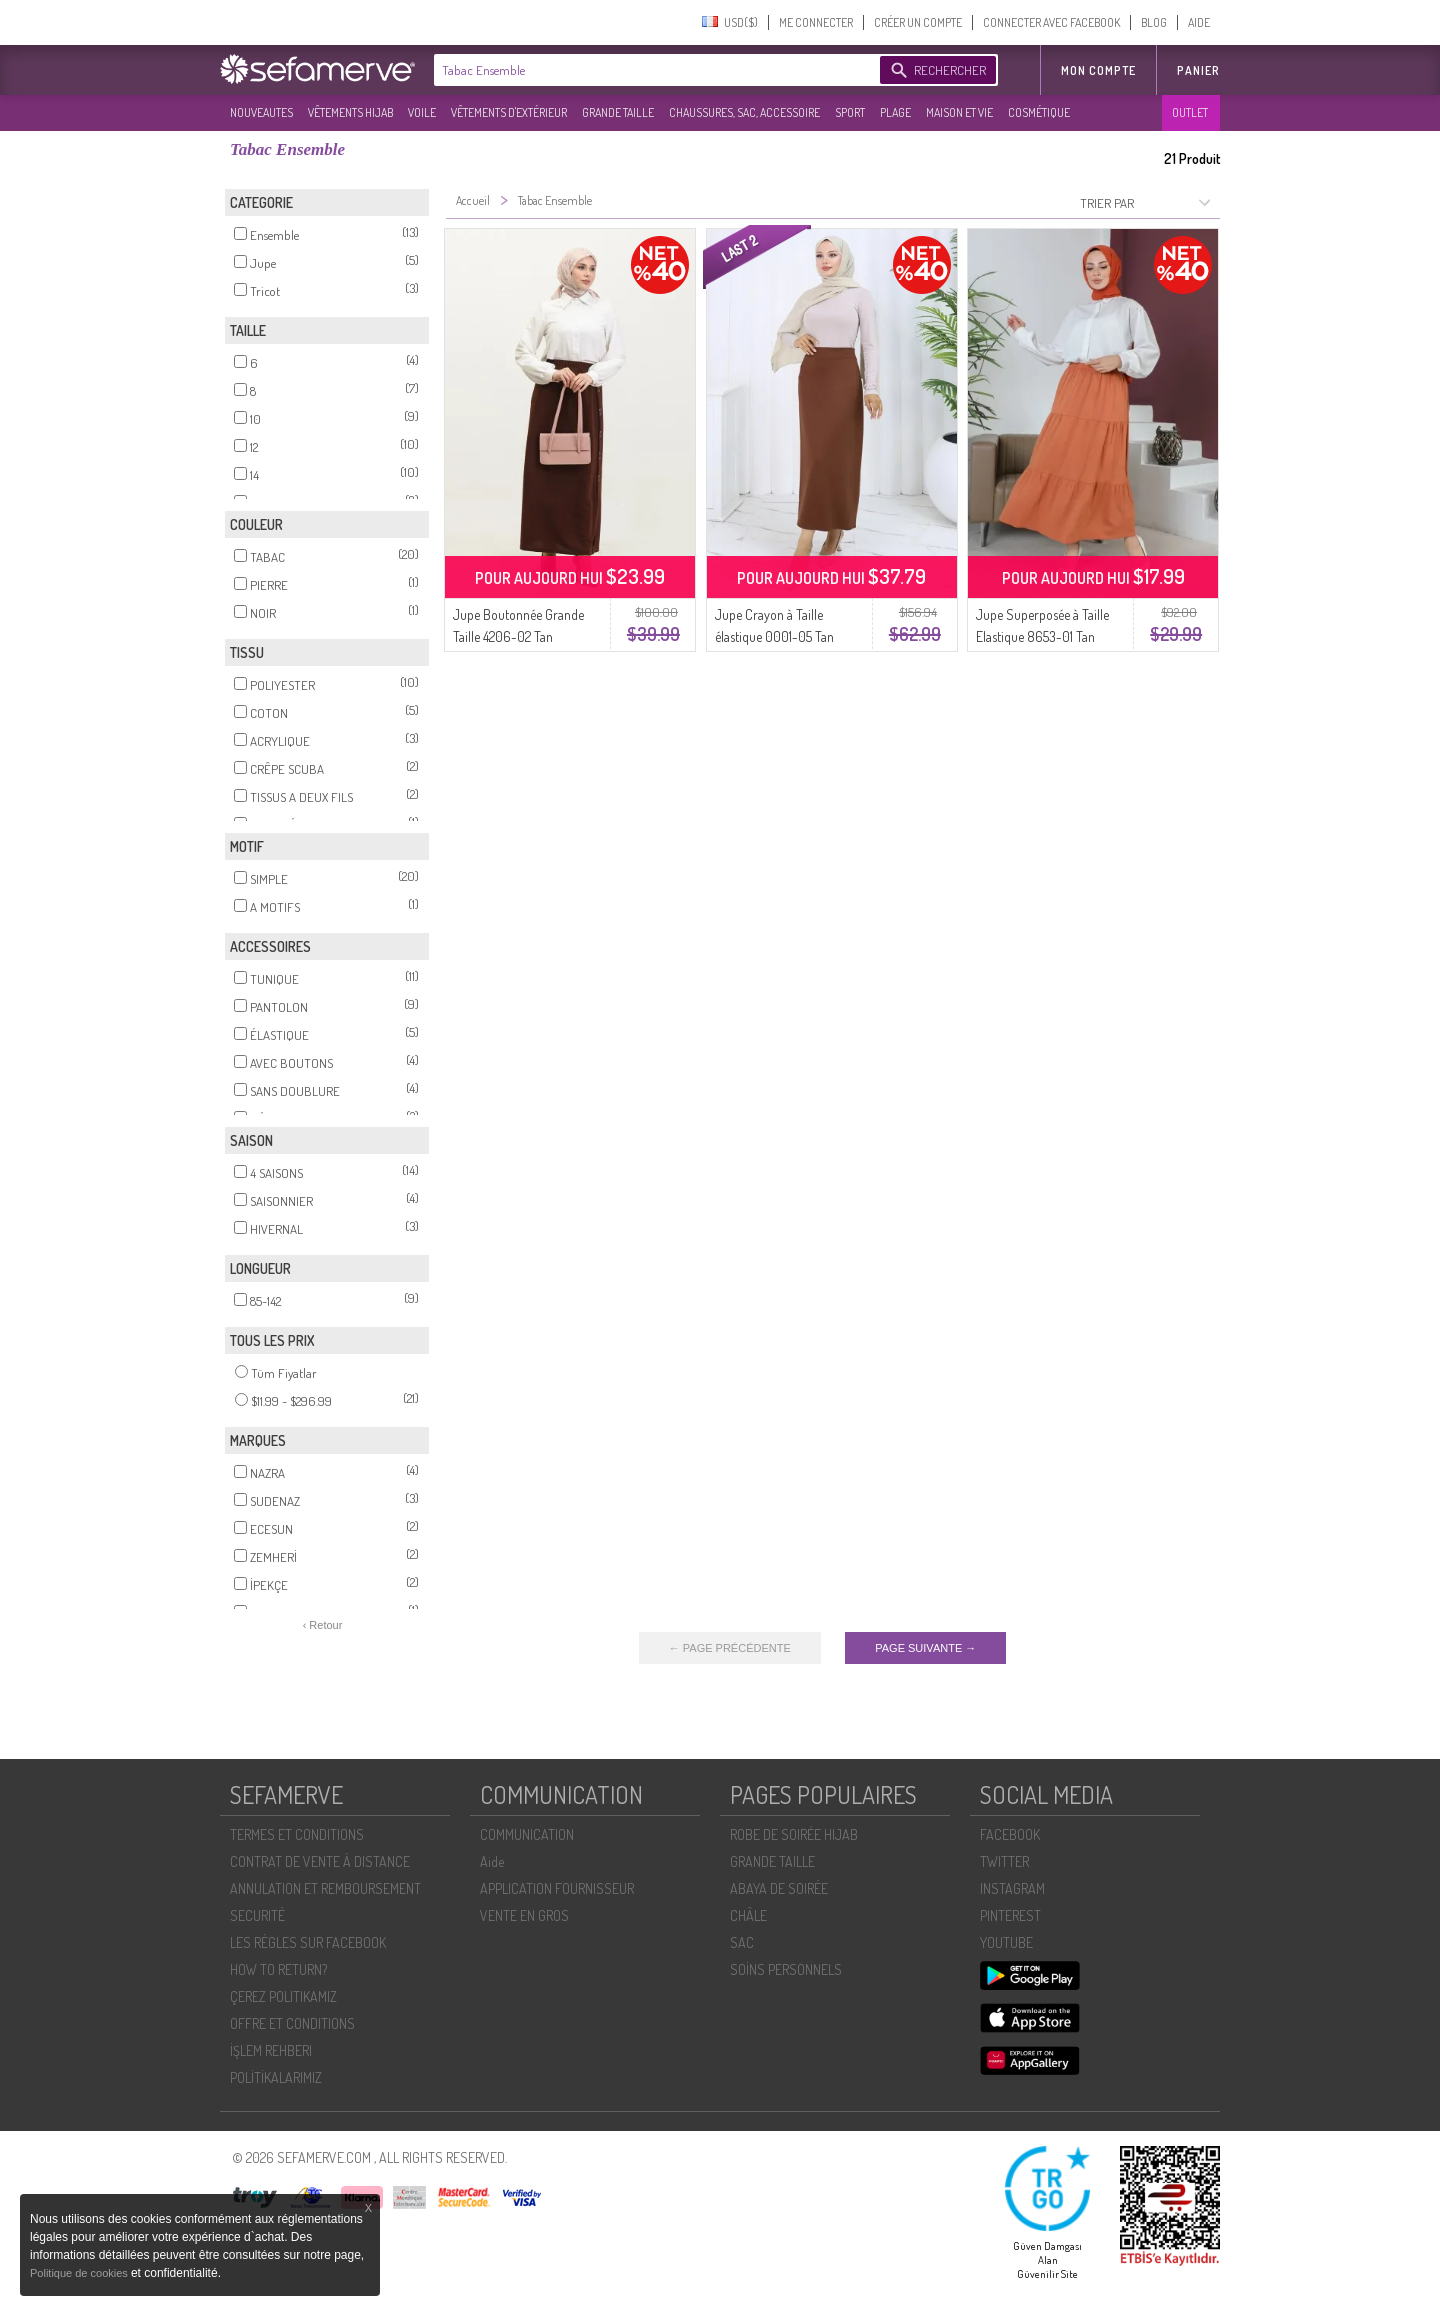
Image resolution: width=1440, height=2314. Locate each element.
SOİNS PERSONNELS (786, 1969)
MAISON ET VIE (959, 112)
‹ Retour (323, 1625)
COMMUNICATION (527, 1834)
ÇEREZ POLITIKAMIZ (283, 1996)
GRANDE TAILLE (618, 112)
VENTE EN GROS (524, 1915)
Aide (492, 1861)
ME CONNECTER (816, 22)
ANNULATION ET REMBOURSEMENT (325, 1888)
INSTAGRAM (1012, 1888)
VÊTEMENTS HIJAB (350, 112)
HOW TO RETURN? (278, 1969)
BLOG (1154, 22)
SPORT (850, 112)
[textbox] (652, 70)
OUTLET (1190, 112)
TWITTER (1004, 1861)
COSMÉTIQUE (1039, 112)
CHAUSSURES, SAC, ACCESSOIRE (744, 112)
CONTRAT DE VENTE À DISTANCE (320, 1861)
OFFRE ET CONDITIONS (292, 2023)
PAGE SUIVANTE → (925, 1648)
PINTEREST (1010, 1915)
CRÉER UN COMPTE (918, 22)
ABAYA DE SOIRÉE (779, 1888)
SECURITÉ (257, 1915)
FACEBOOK (1010, 1834)
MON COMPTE (1098, 70)
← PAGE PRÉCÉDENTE (730, 1648)
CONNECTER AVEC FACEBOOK (1051, 22)
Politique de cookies (80, 2273)
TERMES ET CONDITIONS (297, 1834)
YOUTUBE (1006, 1942)
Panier (1198, 70)
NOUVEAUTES (261, 112)
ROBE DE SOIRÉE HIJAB (794, 1834)
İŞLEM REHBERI (271, 2050)
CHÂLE (748, 1915)
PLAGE (895, 112)
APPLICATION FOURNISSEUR (557, 1888)
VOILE (422, 112)
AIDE (1199, 22)
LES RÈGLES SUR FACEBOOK (308, 1942)
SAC (742, 1942)
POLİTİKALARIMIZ (276, 2077)
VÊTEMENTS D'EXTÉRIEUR (509, 112)
